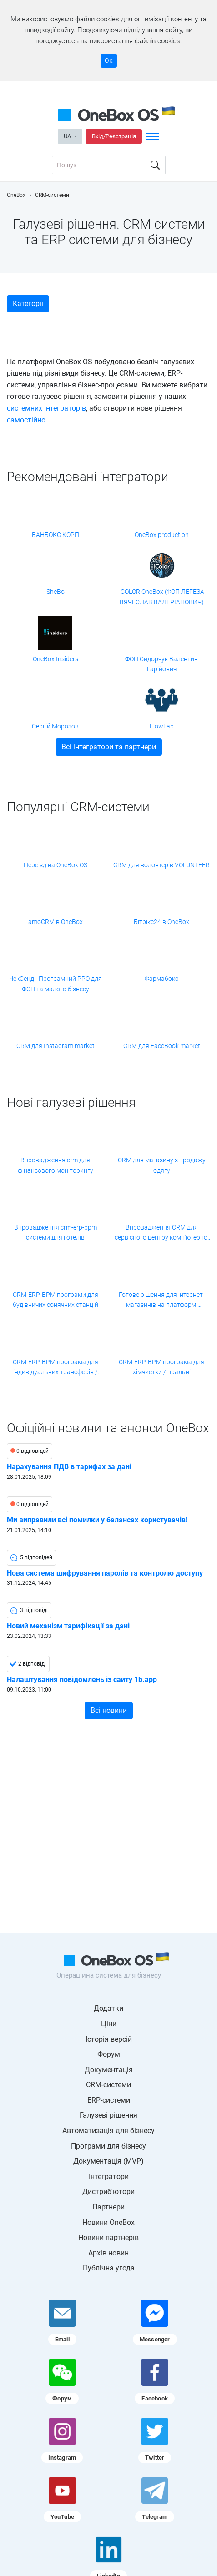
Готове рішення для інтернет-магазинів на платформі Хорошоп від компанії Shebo (162, 1300)
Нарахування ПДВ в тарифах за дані (69, 1467)
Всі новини (109, 1710)
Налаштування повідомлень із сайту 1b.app (82, 1680)
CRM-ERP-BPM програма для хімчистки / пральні (161, 1367)
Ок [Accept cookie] (109, 60)
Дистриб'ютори (108, 2191)
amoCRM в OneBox (55, 921)
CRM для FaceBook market (161, 1045)
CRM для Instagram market (55, 1045)
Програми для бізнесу (108, 2146)
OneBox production (162, 534)
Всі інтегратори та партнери (108, 747)
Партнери (108, 2207)
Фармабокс (161, 978)
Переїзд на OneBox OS (55, 865)
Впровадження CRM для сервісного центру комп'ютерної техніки (162, 1233)
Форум (108, 2054)
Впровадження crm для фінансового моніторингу (55, 1165)
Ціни (108, 2023)
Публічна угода (109, 2268)
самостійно (26, 420)
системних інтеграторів (46, 408)
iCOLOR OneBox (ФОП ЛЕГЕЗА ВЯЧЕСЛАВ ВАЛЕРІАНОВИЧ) (161, 596)
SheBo (55, 591)
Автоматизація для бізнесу (108, 2130)
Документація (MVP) (108, 2161)
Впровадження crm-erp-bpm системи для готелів (55, 1232)
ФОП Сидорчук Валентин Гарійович (161, 664)
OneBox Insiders (55, 659)
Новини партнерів (108, 2237)
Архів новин (108, 2253)
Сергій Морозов (55, 726)
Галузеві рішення (108, 2115)
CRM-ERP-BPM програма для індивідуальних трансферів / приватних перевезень (55, 1367)
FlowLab (162, 726)
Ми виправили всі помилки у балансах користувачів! (97, 1520)
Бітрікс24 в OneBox (161, 921)
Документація (109, 2069)
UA (68, 136)
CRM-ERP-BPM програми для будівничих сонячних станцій (55, 1299)
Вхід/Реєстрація (114, 136)
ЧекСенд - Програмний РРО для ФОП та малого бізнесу (55, 983)
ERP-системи (108, 2100)
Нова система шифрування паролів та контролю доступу (105, 1573)
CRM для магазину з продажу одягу (162, 1165)
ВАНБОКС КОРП (55, 534)
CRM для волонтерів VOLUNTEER (161, 865)
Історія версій (109, 2039)
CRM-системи (108, 2084)
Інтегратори (109, 2176)
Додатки (108, 2008)
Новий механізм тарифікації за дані (68, 1626)
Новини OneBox (108, 2222)
